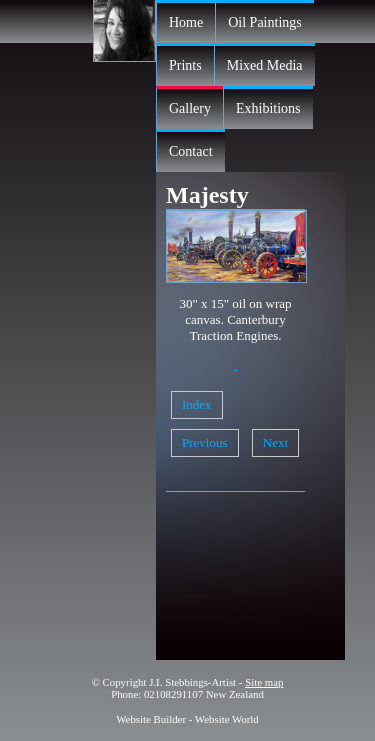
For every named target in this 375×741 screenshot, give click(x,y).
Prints (185, 65)
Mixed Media (265, 65)
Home (186, 22)
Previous (205, 442)
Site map (264, 682)
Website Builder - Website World (187, 719)
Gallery (190, 108)
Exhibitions (268, 108)
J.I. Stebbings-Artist (192, 682)
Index (197, 404)
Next (275, 442)
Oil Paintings (265, 22)
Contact (191, 151)
